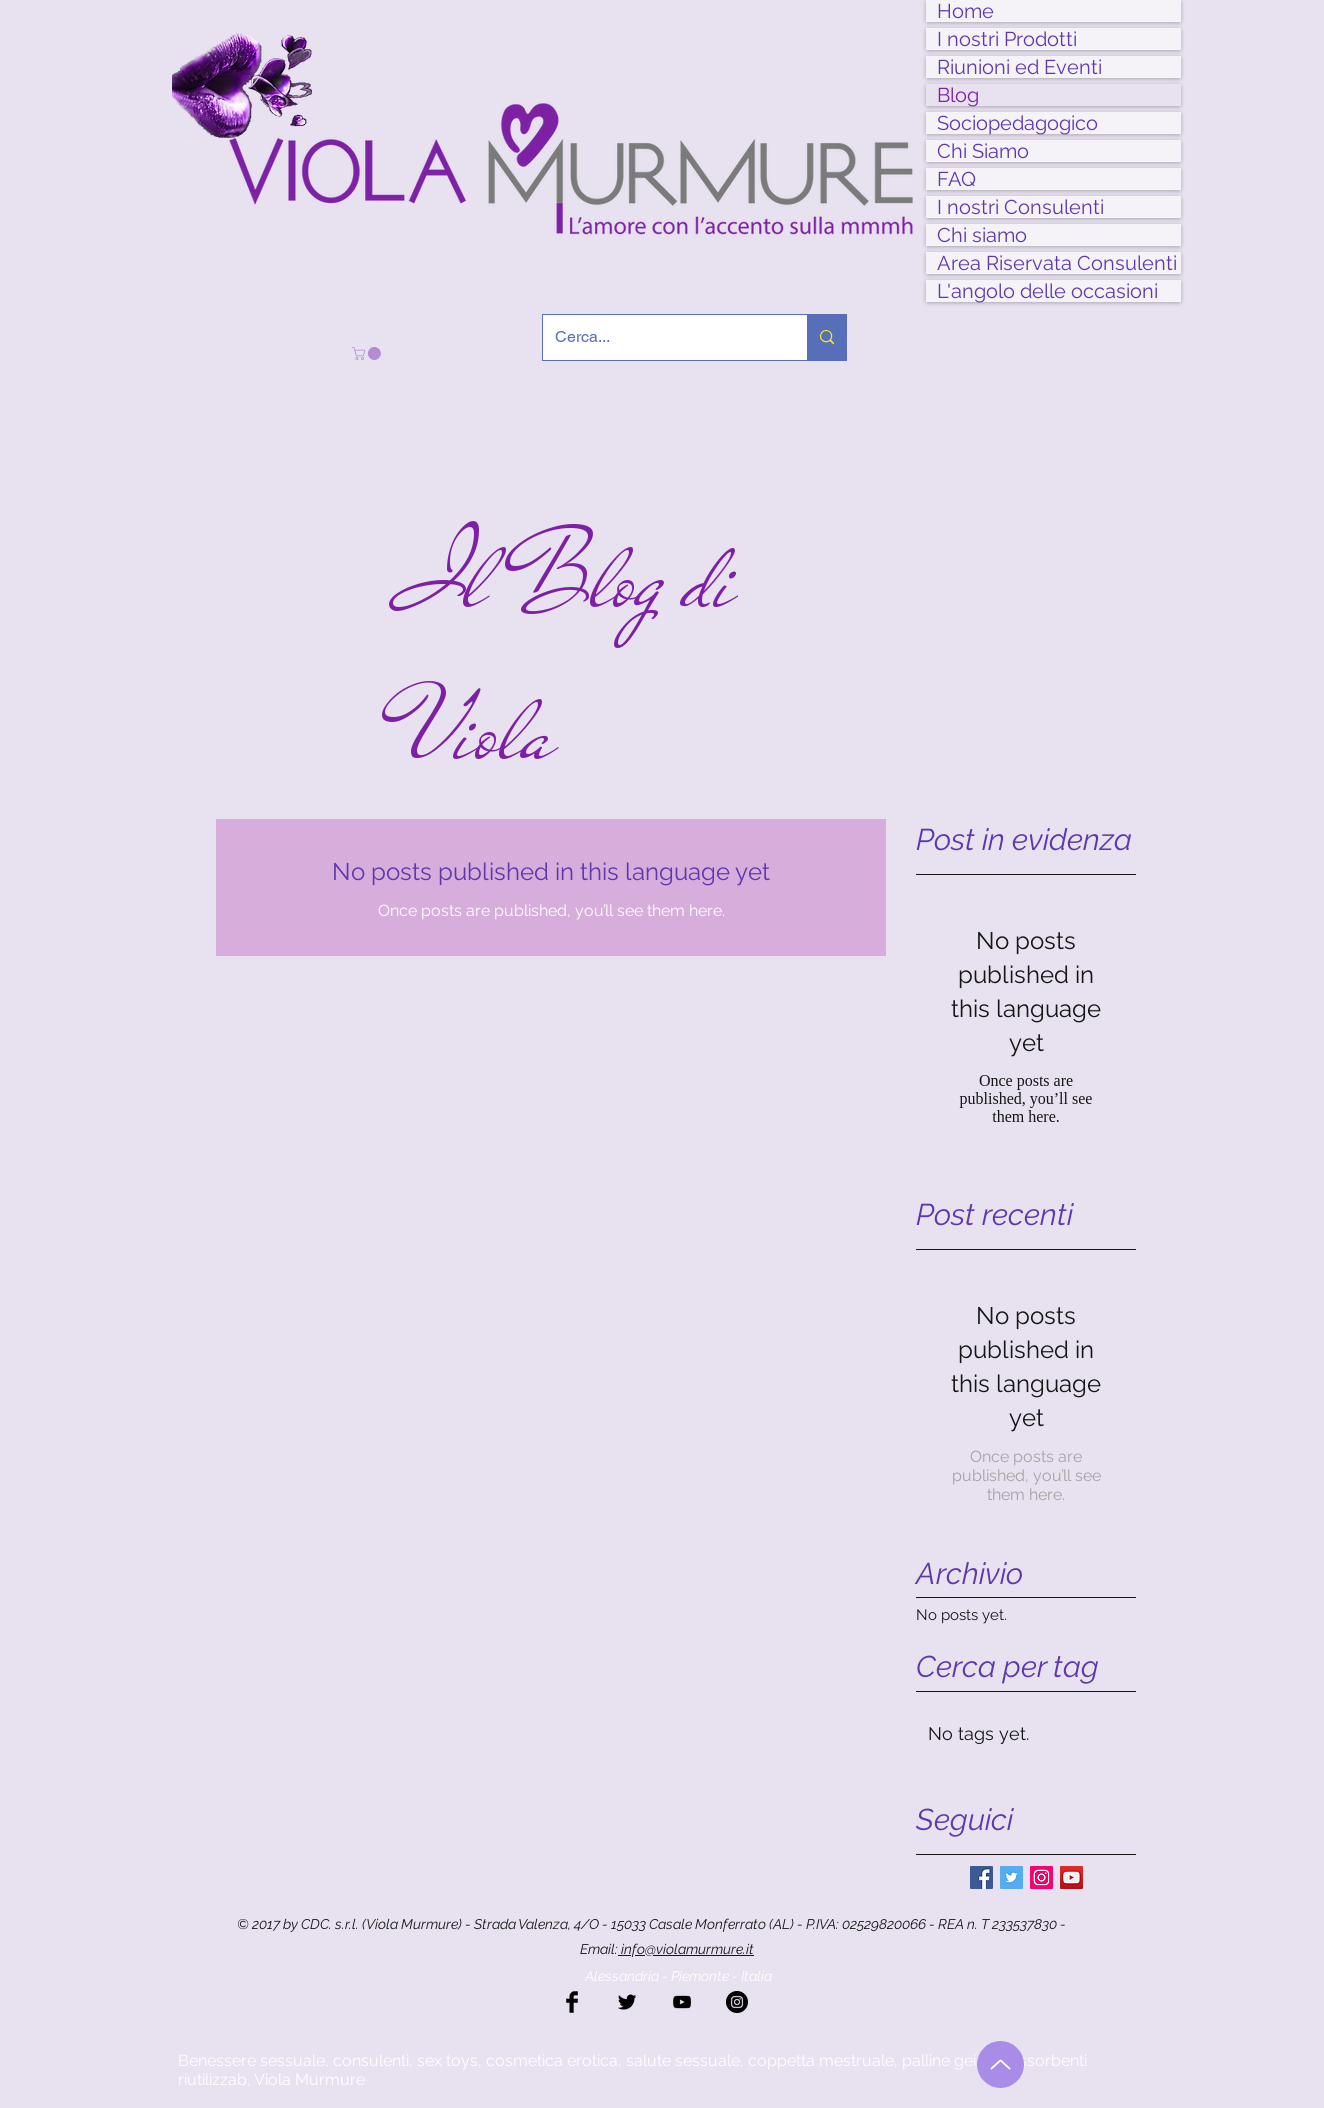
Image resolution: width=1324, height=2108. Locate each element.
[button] (368, 353)
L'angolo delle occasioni (1047, 291)
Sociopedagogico (1017, 123)
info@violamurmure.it (686, 1949)
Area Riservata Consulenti (1057, 263)
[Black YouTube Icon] (682, 2002)
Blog (958, 95)
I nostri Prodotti (1007, 39)
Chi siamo (982, 235)
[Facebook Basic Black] (572, 2002)
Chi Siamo (983, 151)
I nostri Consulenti (1020, 207)
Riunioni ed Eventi (1019, 67)
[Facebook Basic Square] (981, 1877)
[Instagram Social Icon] (1041, 1877)
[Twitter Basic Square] (1011, 1877)
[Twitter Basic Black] (627, 2002)
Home (965, 11)
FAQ (956, 179)
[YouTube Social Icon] (1071, 1877)
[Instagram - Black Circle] (737, 2002)
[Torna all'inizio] (1000, 2064)
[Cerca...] (660, 337)
